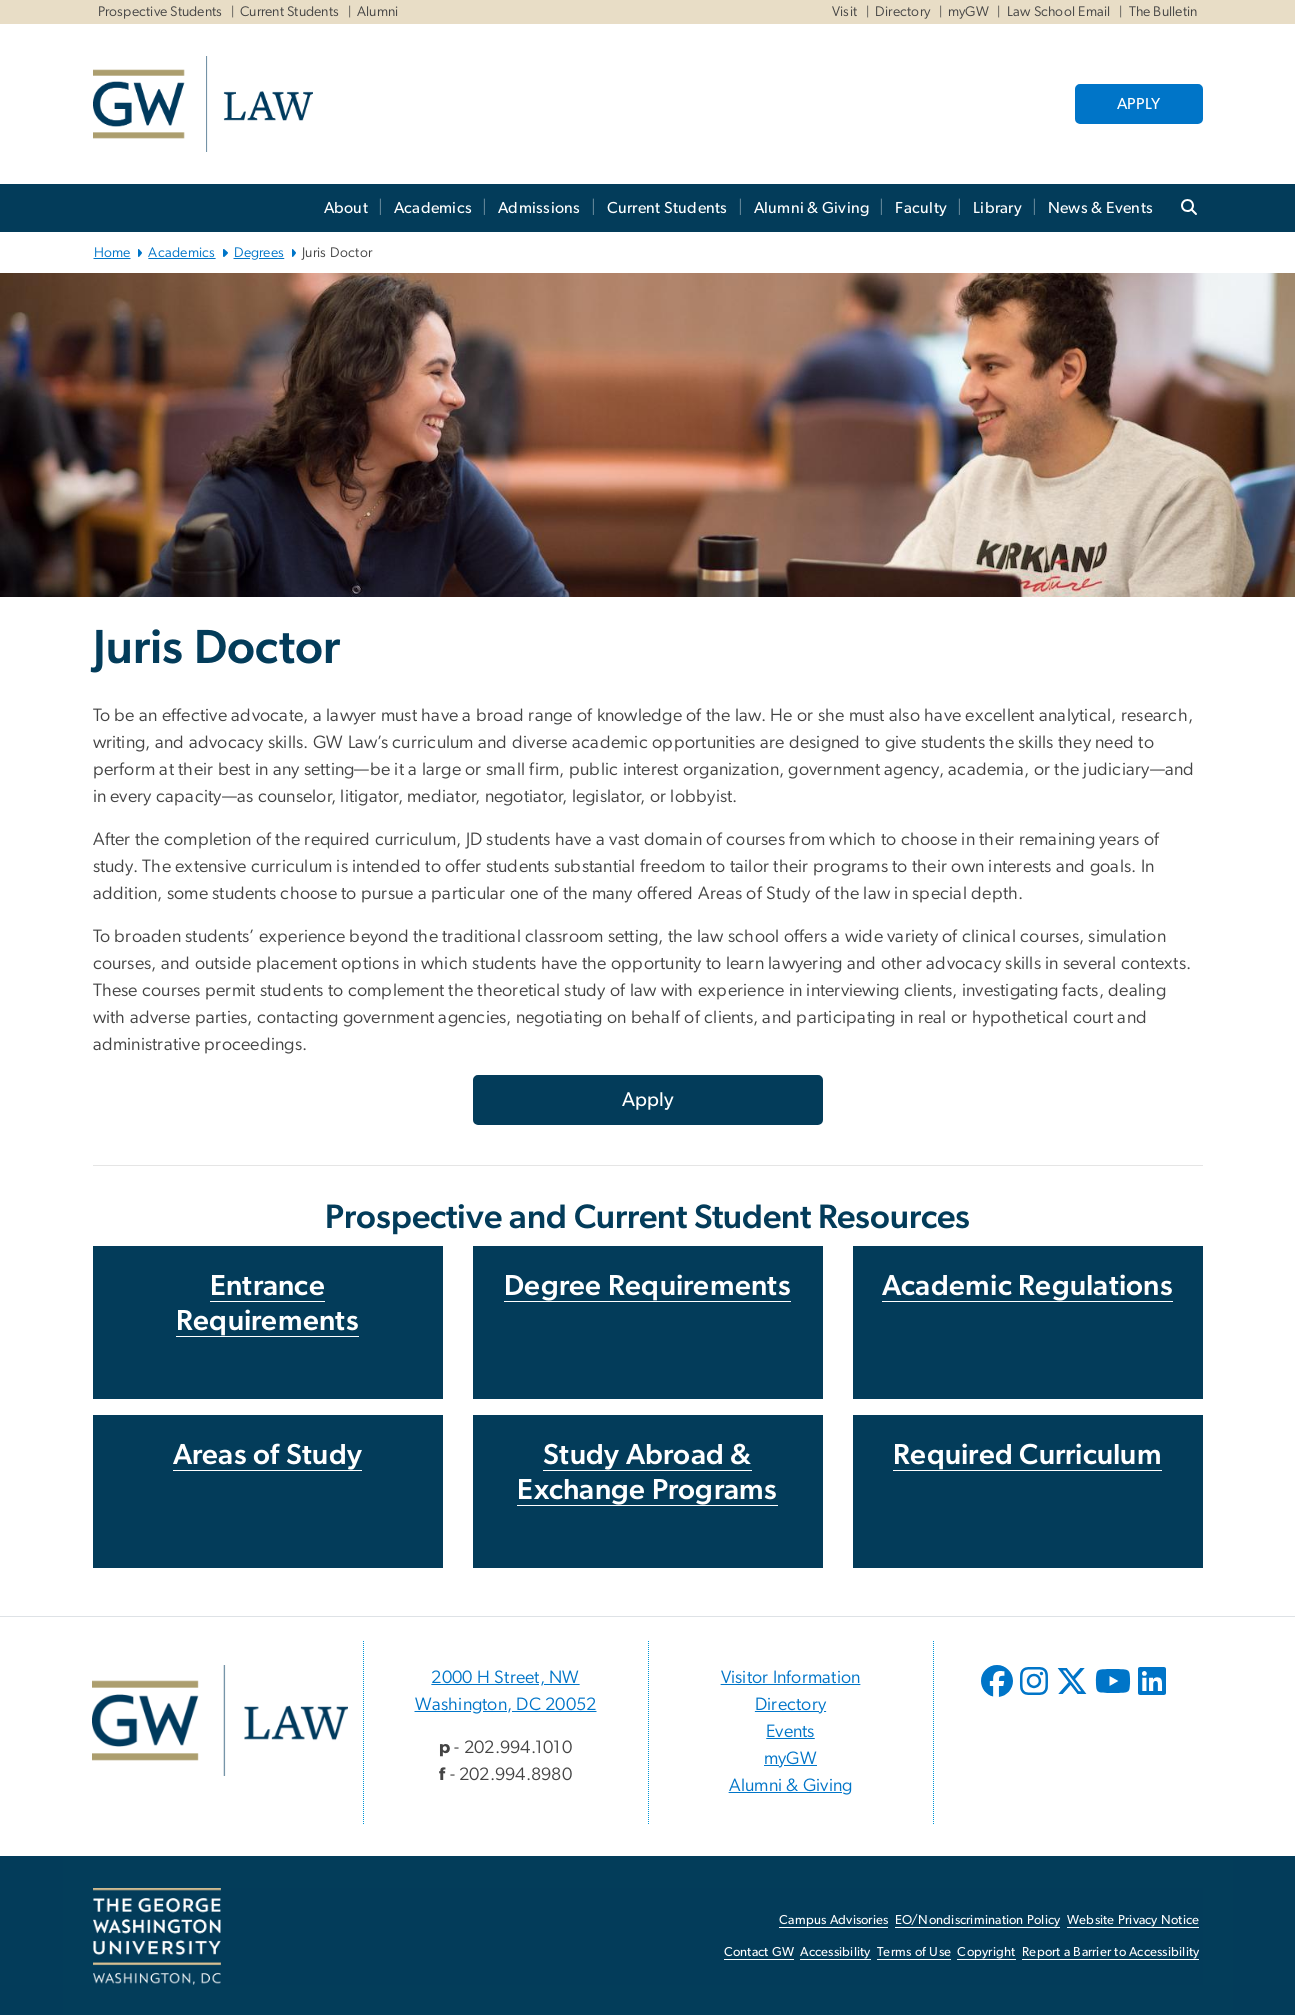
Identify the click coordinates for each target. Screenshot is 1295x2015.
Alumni (378, 12)
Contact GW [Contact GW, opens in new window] (759, 1952)
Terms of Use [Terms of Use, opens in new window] (914, 1952)
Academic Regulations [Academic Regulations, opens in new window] (1027, 1286)
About (346, 208)
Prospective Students (160, 12)
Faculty (921, 208)
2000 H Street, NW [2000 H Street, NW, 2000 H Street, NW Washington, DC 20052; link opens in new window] (505, 1678)
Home (112, 253)
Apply (648, 1100)
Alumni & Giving (812, 208)
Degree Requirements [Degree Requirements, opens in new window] (647, 1286)
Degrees (259, 253)
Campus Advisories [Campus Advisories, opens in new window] (833, 1920)
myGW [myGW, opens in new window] (790, 1759)
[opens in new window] (999, 1696)
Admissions (539, 208)
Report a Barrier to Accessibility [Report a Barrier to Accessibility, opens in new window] (1110, 1952)
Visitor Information (791, 1678)
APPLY (1138, 104)
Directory (902, 12)
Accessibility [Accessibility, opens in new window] (835, 1952)
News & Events (1100, 208)
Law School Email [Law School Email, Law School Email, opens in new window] (1059, 12)
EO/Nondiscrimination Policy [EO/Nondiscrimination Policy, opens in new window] (978, 1920)
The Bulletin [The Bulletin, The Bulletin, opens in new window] (1163, 12)
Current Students (289, 12)
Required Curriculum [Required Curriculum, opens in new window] (1027, 1455)
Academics (433, 208)
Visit (844, 12)
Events (790, 1732)
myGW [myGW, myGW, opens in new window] (968, 12)
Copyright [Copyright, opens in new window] (986, 1952)
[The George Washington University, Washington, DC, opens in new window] (157, 1937)
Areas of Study (268, 1455)
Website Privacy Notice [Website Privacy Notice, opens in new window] (1133, 1920)
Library (997, 208)
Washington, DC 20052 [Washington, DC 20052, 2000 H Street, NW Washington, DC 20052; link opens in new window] (506, 1705)
